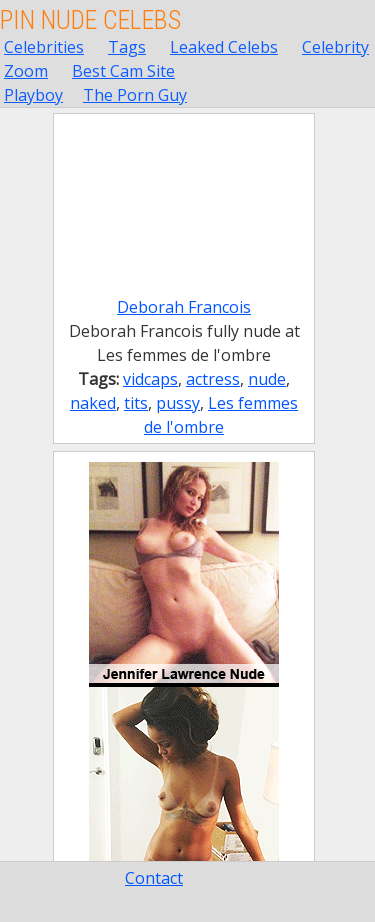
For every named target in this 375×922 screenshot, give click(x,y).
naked (93, 403)
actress (213, 379)
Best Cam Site (123, 71)
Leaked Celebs (224, 47)
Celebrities (44, 47)
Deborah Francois (184, 307)
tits (136, 403)
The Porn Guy (135, 95)
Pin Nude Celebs (90, 20)
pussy (178, 403)
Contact (154, 878)
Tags (127, 47)
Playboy (33, 95)
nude (267, 379)
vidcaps (150, 379)
